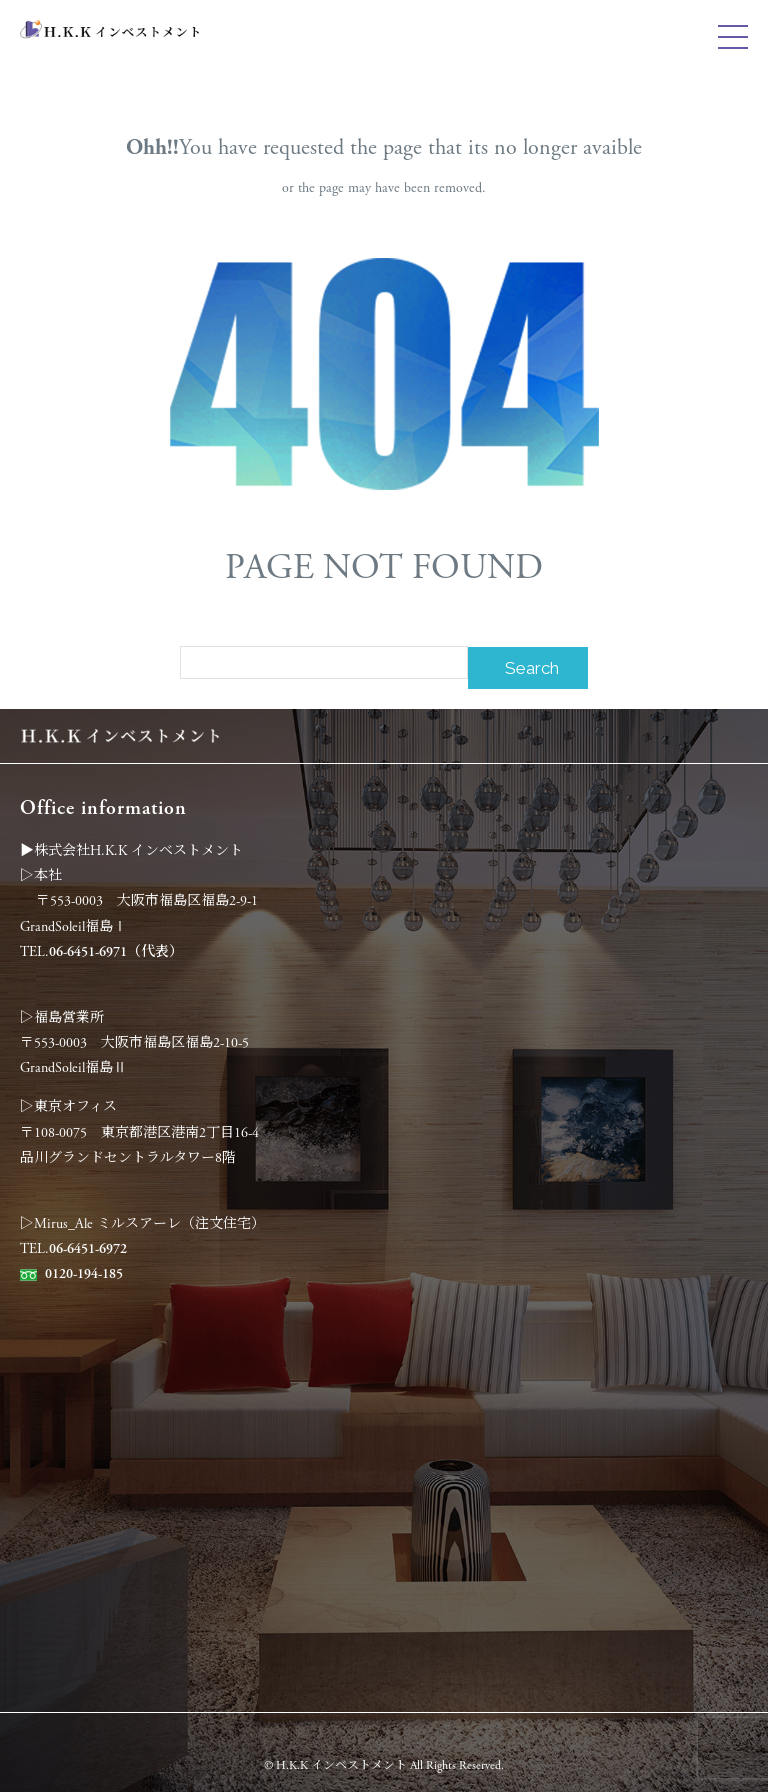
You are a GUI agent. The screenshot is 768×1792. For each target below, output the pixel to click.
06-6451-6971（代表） (116, 952)
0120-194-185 (84, 1274)
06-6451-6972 (88, 1249)
